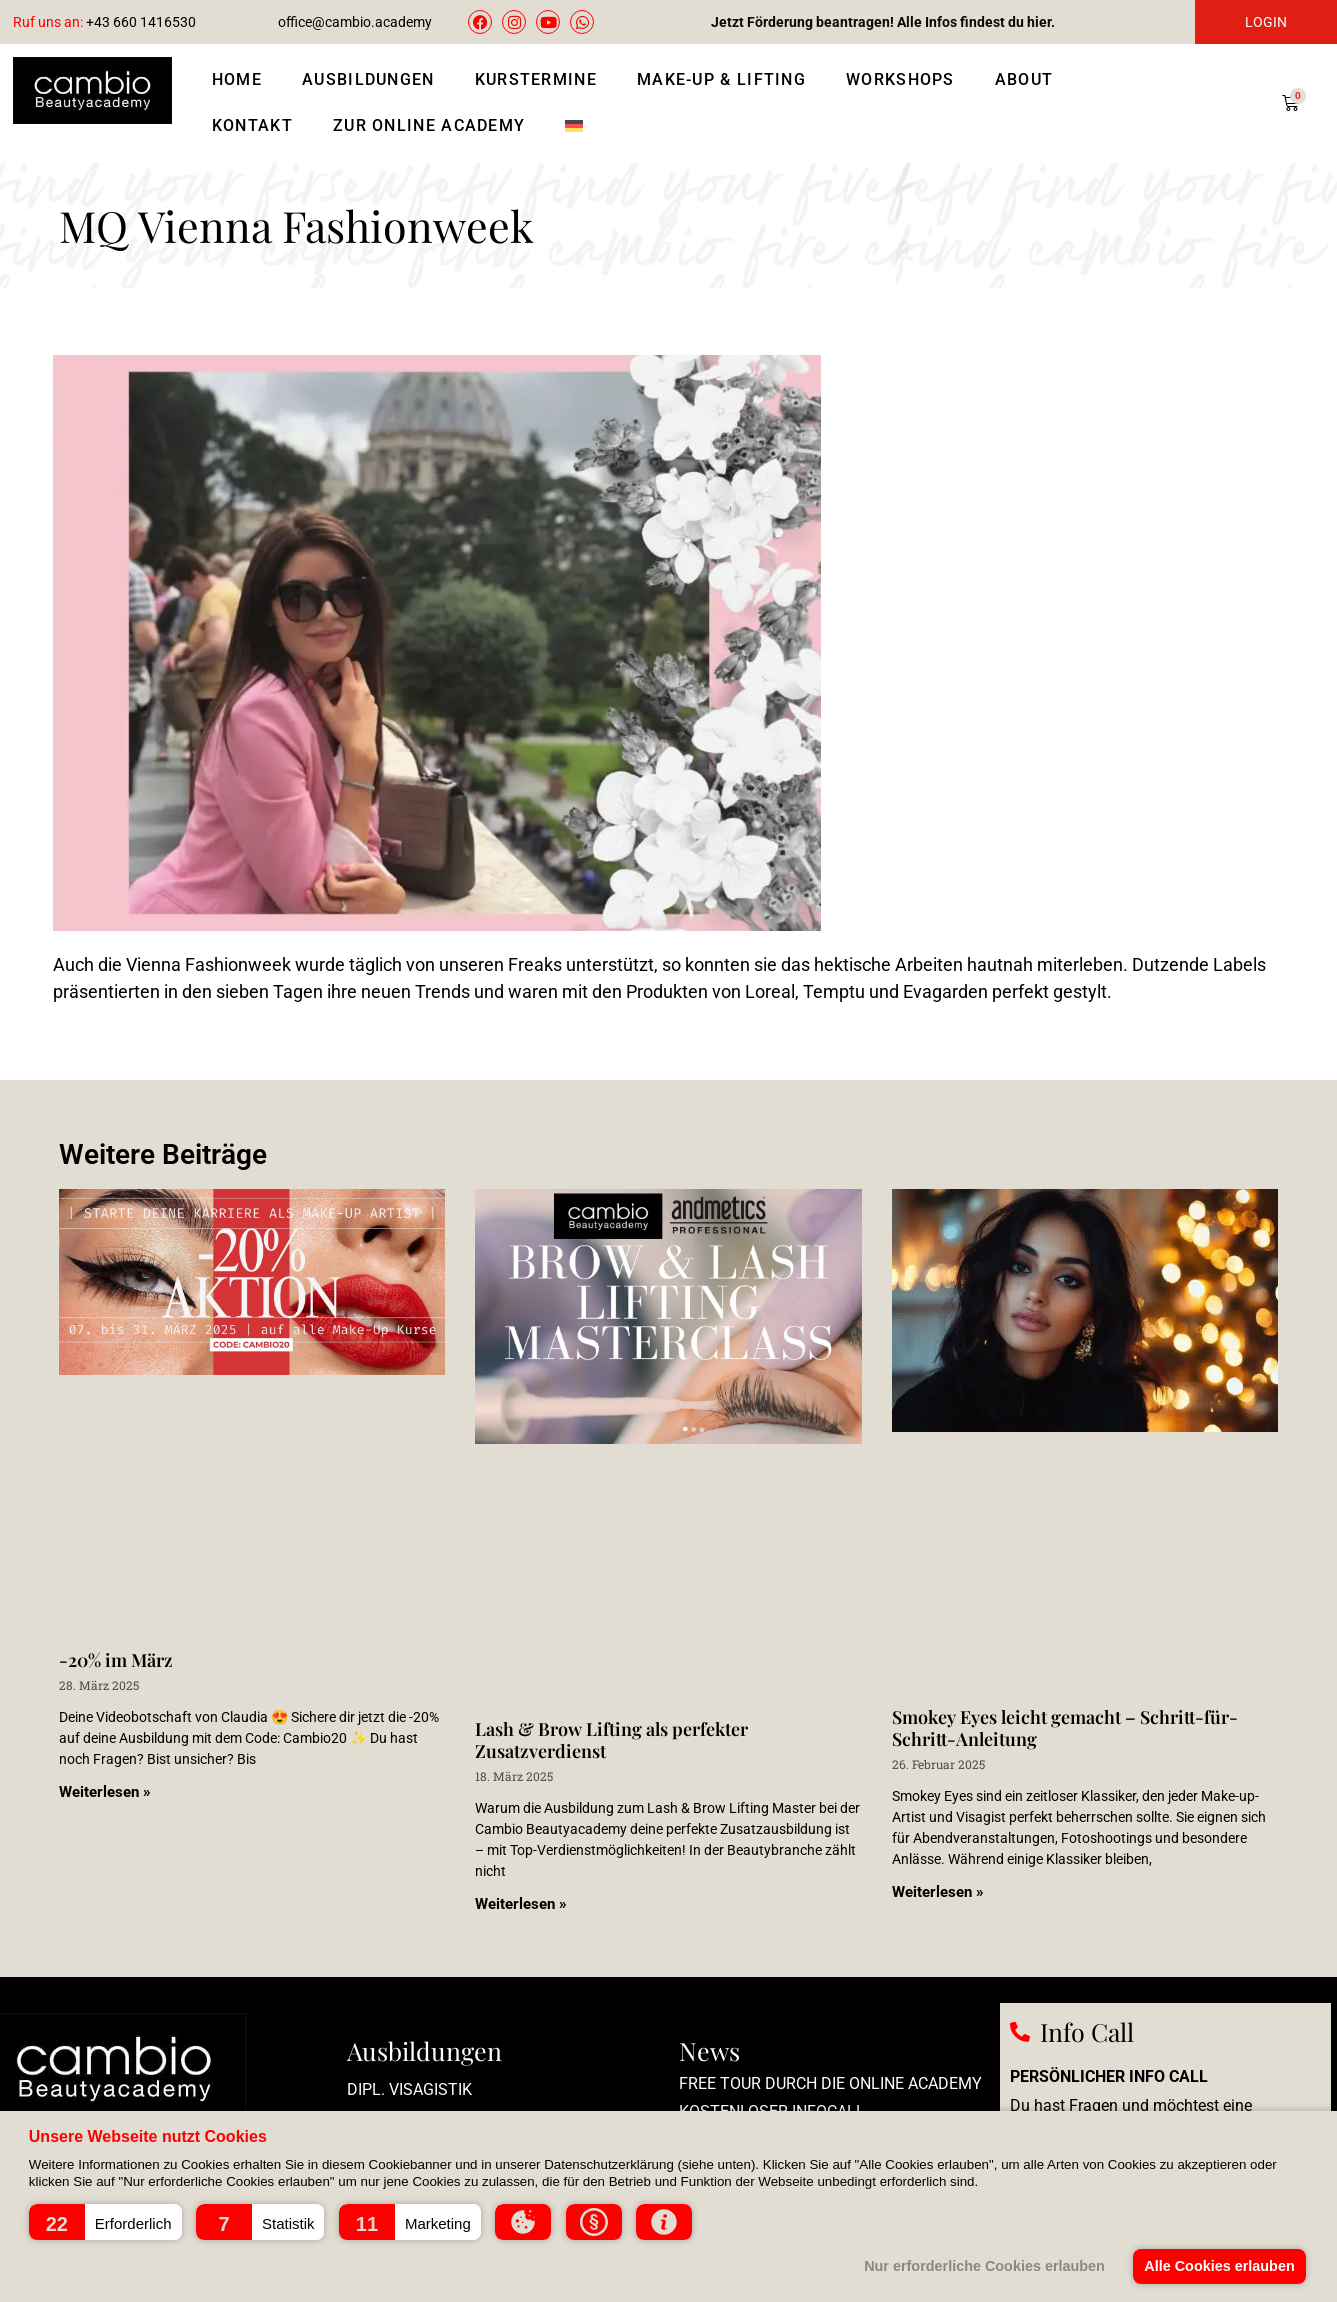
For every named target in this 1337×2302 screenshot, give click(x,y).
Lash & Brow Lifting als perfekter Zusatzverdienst (611, 1740)
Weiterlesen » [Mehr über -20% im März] (105, 1792)
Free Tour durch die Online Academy (830, 2083)
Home (237, 79)
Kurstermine (536, 79)
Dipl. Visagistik (409, 2089)
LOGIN (1266, 22)
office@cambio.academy (355, 22)
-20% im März (116, 1660)
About (1024, 79)
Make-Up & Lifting (721, 79)
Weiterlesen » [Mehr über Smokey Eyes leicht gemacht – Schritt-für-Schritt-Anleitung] (938, 1892)
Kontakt (252, 125)
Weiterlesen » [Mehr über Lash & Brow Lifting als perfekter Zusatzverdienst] (521, 1904)
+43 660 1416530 (104, 22)
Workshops (900, 79)
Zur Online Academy (429, 125)
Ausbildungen (368, 79)
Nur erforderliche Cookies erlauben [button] (984, 2266)
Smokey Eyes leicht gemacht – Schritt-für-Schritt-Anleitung (1065, 1728)
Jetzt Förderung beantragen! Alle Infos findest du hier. (883, 22)
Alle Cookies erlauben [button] (1219, 2266)
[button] (105, 2222)
